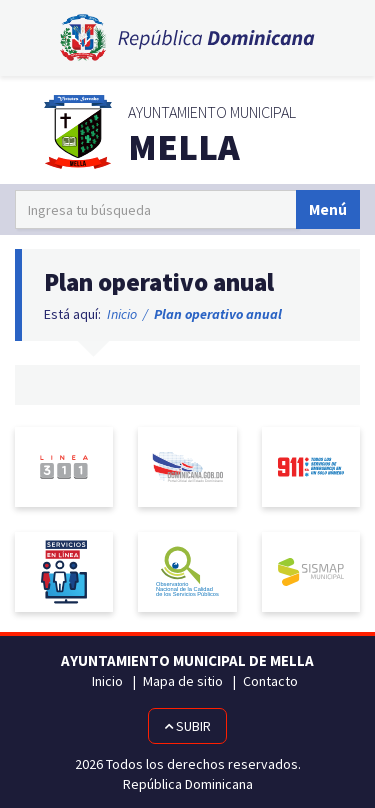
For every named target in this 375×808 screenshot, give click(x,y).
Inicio (122, 314)
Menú (328, 209)
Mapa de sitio (183, 681)
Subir (187, 726)
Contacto (270, 681)
